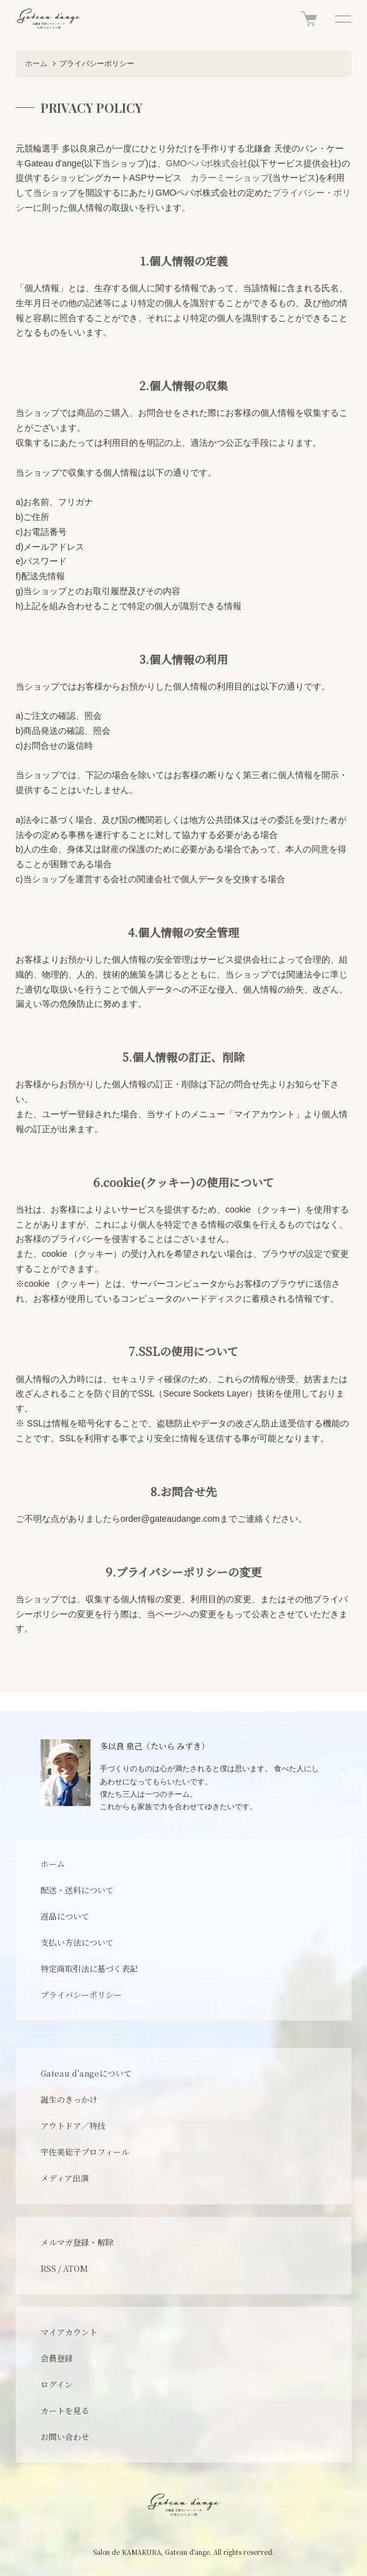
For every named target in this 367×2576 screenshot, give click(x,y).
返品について (65, 1916)
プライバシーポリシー (81, 1995)
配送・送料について (77, 1890)
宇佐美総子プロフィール (85, 2152)
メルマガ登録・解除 (77, 2242)
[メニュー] (342, 18)
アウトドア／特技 (73, 2125)
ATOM (75, 2268)
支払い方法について (77, 1942)
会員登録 (57, 2358)
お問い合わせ (65, 2437)
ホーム (36, 63)
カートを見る (65, 2410)
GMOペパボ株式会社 (207, 163)
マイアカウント (69, 2332)
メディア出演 (65, 2178)
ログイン (56, 2384)
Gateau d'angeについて (86, 2073)
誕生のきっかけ (69, 2099)
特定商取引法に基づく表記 (89, 1968)
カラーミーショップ (229, 178)
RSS (48, 2268)
